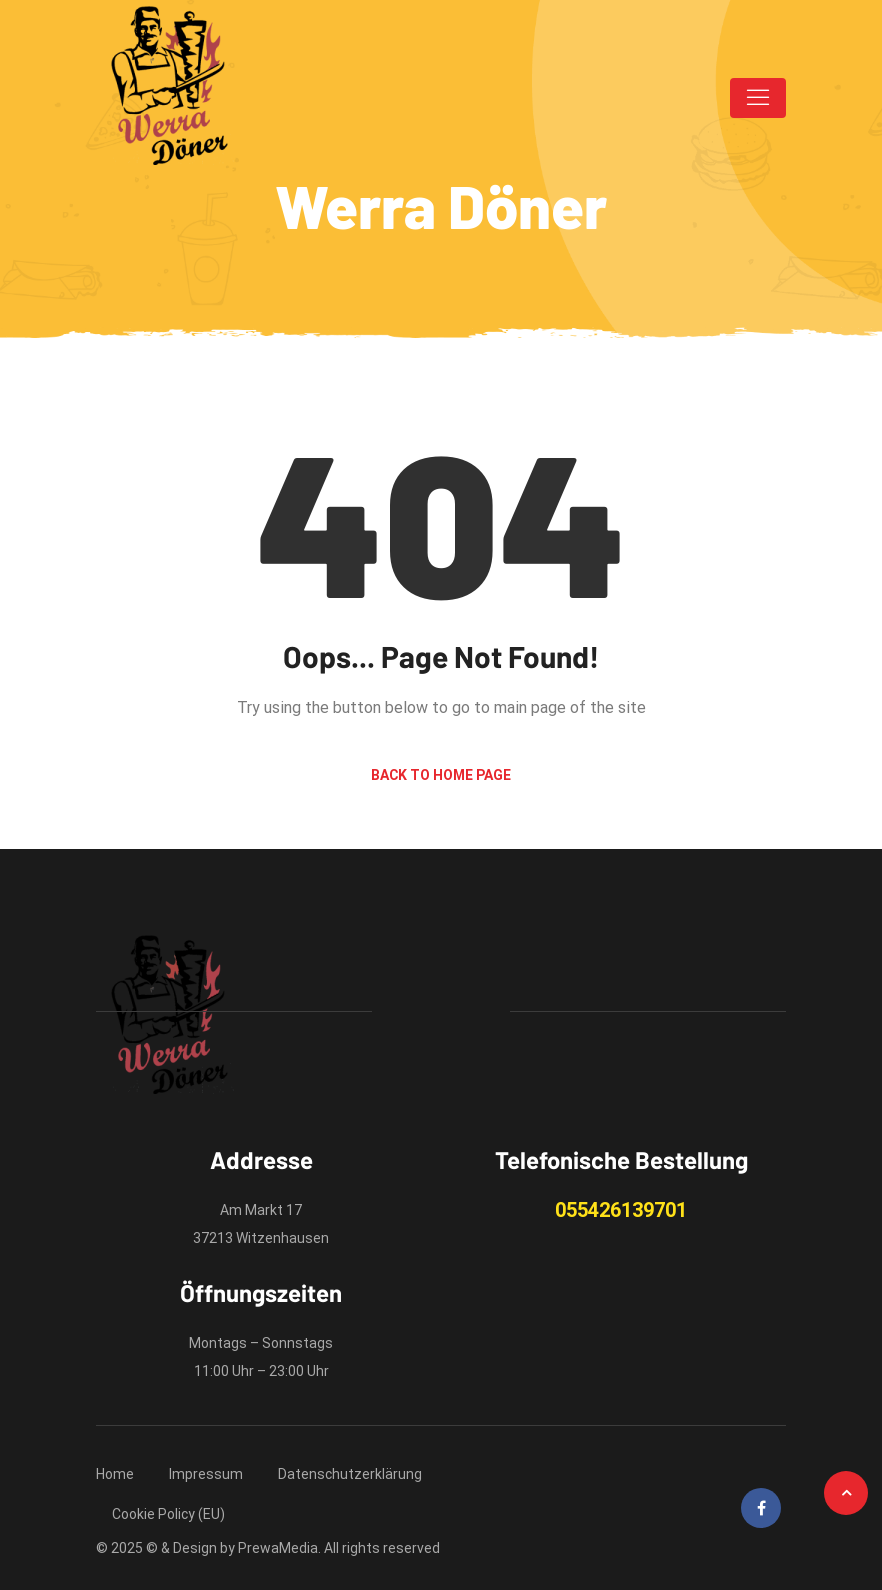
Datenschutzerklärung (350, 1474)
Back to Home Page (441, 775)
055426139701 (621, 1210)
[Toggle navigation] (758, 98)
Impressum (206, 1474)
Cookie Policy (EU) (168, 1514)
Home (115, 1474)
